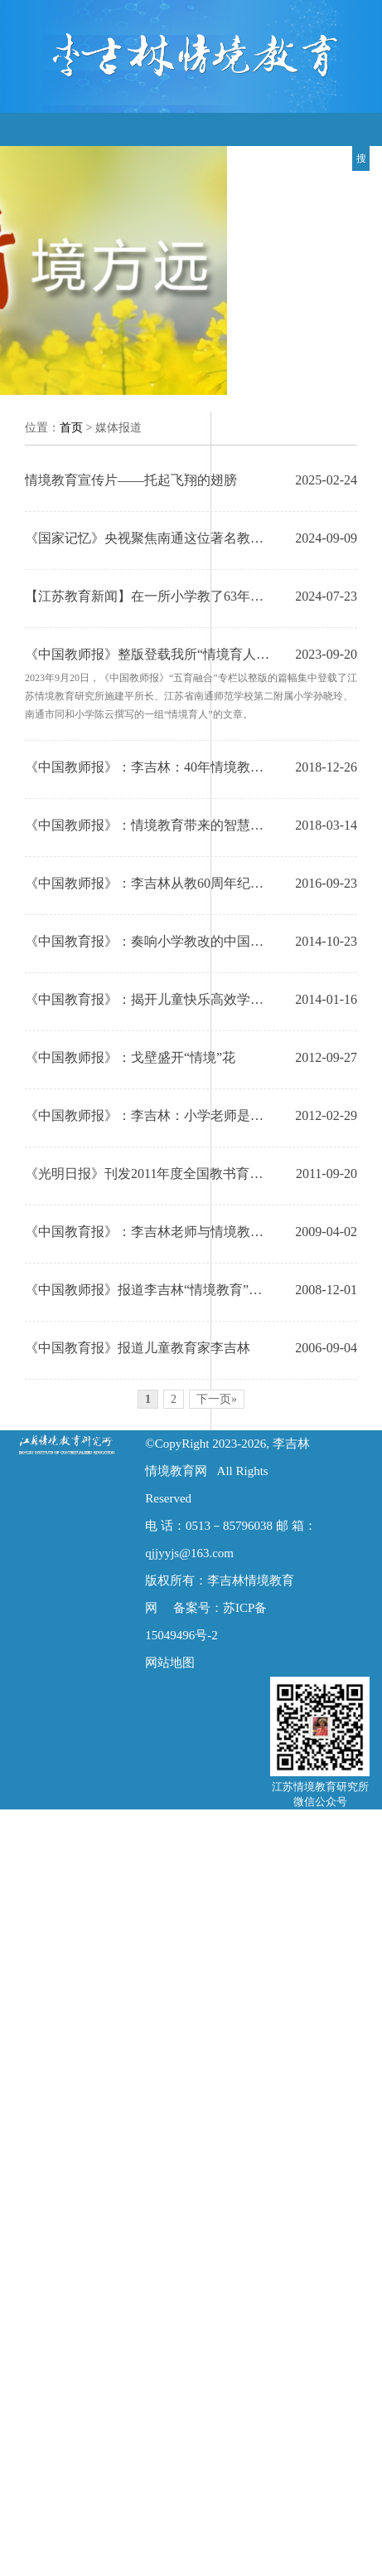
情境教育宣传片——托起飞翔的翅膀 (131, 480)
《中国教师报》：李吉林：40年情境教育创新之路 (149, 767)
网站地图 (170, 1662)
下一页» (216, 1399)
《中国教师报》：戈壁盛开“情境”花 (130, 1057)
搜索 (361, 162)
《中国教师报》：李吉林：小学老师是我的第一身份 (149, 1115)
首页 (71, 427)
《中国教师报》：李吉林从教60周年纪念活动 (149, 883)
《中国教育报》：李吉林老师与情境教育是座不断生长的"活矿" (149, 1232)
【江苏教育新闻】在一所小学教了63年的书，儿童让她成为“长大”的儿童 (149, 596)
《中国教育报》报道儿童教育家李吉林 (137, 1348)
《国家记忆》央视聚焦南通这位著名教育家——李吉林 (149, 538)
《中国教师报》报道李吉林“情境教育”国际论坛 (149, 1290)
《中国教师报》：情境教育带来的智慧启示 (149, 825)
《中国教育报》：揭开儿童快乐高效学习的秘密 (149, 999)
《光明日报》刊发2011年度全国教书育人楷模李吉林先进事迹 (149, 1173)
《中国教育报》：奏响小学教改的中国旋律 (149, 941)
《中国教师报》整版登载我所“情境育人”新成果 (149, 654)
